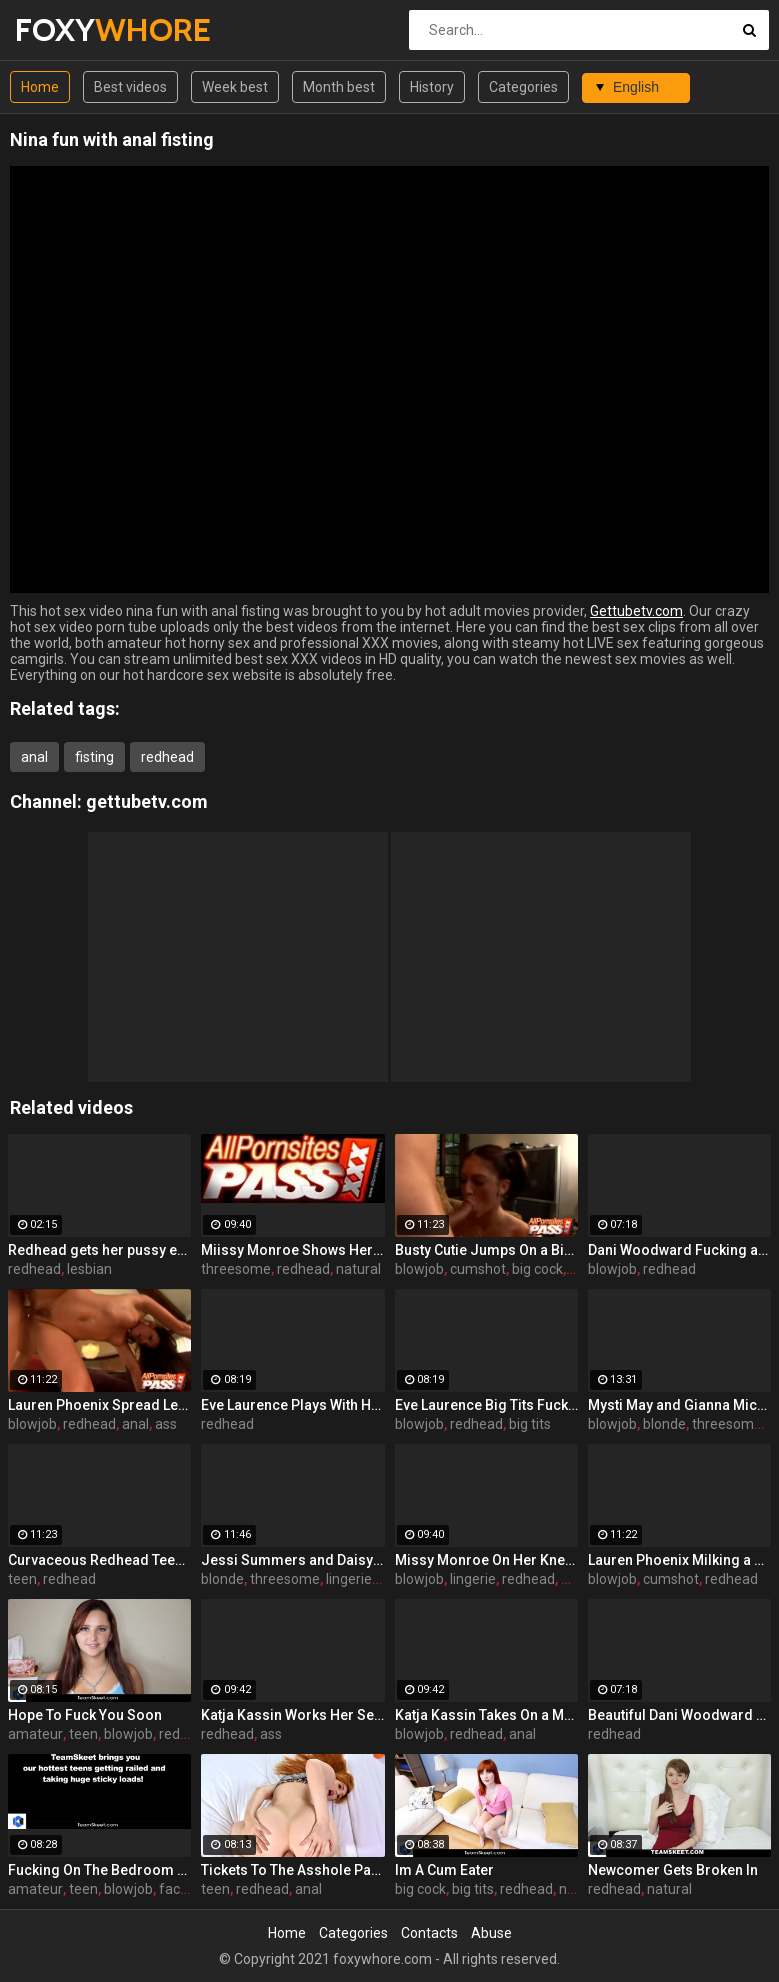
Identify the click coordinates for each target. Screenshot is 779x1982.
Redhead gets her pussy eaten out (99, 1250)
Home (40, 87)
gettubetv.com (147, 801)
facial (176, 1889)
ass (166, 1424)
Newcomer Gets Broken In (673, 1870)
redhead (167, 757)
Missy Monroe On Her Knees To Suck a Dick (486, 1560)
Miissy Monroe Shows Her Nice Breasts (292, 1250)
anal (34, 757)
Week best (235, 87)
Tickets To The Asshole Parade (292, 1870)
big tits (530, 1424)
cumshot (478, 1269)
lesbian (89, 1269)
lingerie (349, 1579)
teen (22, 1579)
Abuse (491, 1933)
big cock (537, 1269)
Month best (339, 87)
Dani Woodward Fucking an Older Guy (679, 1250)
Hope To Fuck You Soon (85, 1715)
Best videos (130, 87)
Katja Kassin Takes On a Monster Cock (486, 1715)
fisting (94, 757)
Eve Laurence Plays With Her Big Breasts (292, 1405)
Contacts (429, 1933)
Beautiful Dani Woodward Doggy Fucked (679, 1715)
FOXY (67, 29)
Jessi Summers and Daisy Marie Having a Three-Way (292, 1560)
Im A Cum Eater (444, 1870)
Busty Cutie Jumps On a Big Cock (486, 1250)
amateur (35, 1734)
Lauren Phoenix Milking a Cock (679, 1560)
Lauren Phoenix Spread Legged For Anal (99, 1405)
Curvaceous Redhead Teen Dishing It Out (99, 1560)
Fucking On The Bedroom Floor (99, 1870)
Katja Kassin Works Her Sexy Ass (292, 1715)
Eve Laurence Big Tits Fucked (486, 1405)
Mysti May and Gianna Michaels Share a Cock (679, 1405)
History (432, 87)
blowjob (419, 1269)
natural (358, 1269)
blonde (664, 1424)
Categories (523, 87)
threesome (236, 1269)
